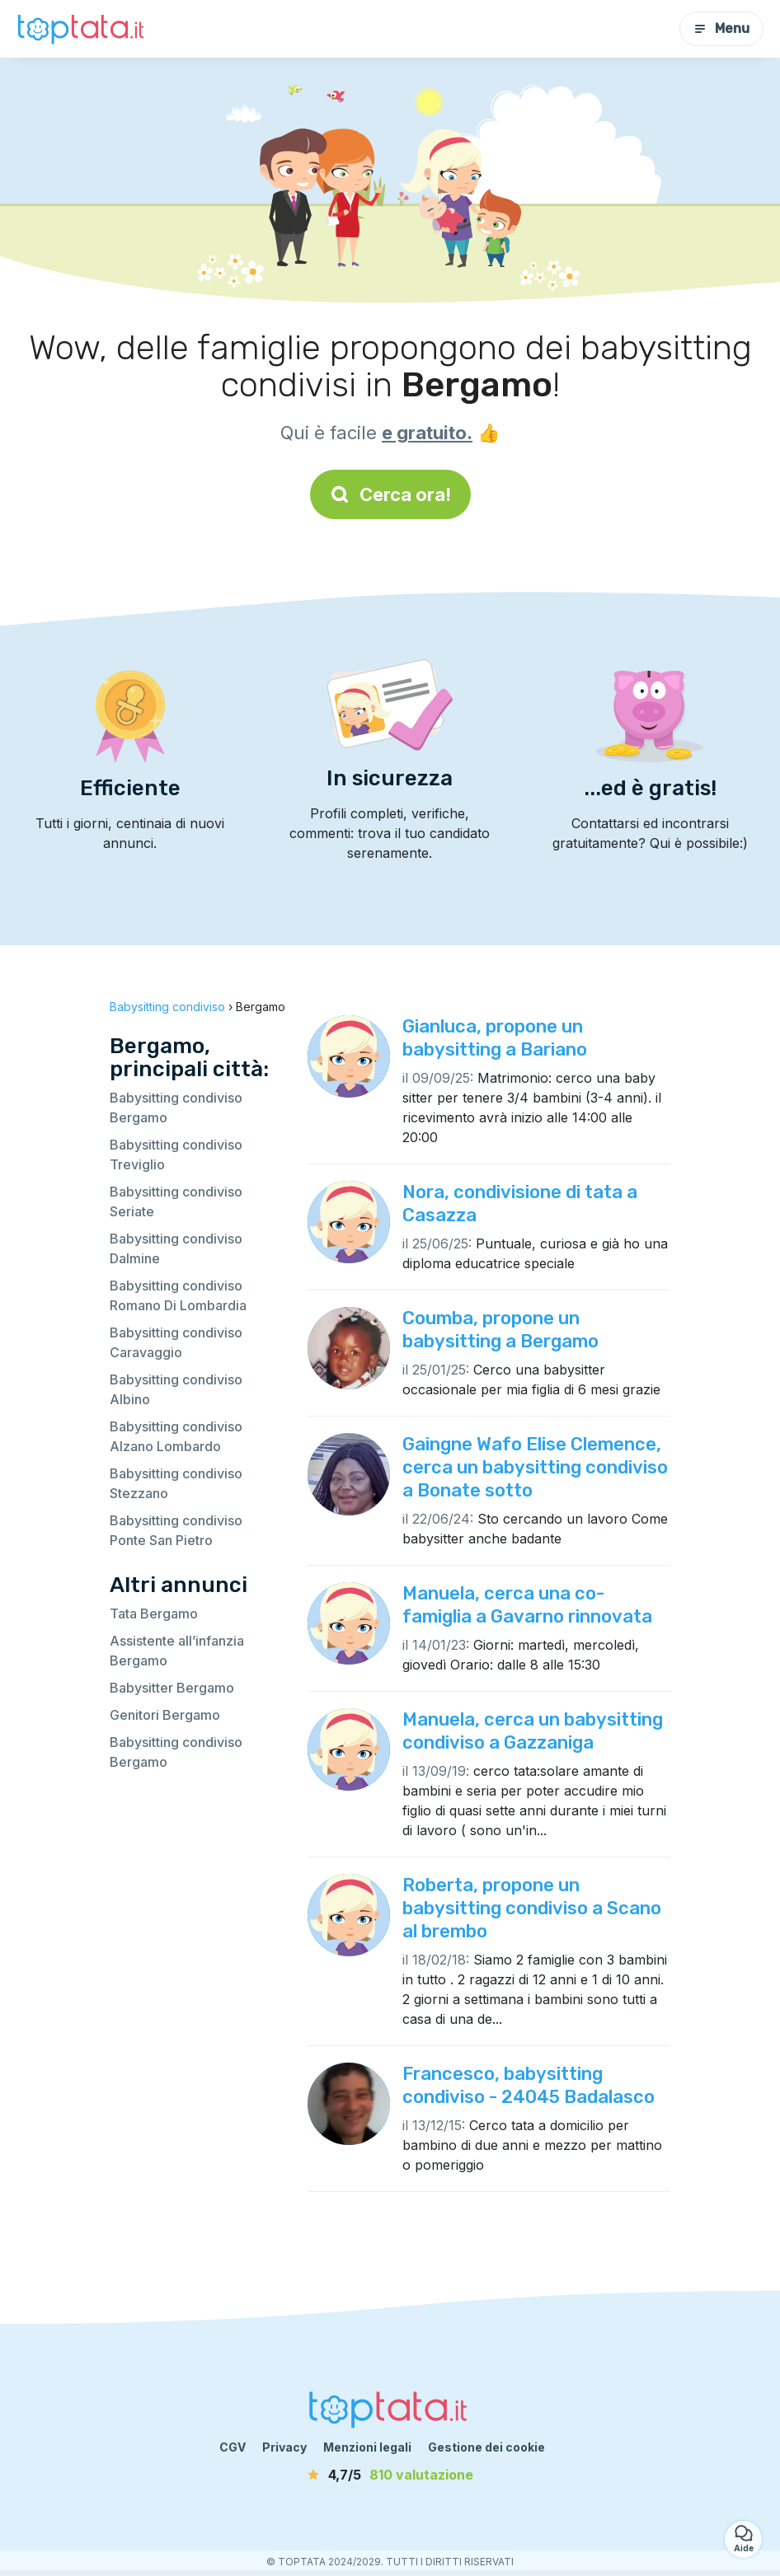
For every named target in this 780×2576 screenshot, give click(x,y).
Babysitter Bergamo (172, 1687)
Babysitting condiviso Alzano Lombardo (176, 1436)
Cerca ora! (390, 494)
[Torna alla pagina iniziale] (82, 28)
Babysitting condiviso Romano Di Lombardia (178, 1295)
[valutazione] (390, 2475)
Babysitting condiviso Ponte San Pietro (176, 1530)
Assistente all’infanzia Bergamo (177, 1650)
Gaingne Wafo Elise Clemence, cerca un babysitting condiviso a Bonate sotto (535, 1467)
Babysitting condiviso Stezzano (176, 1483)
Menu (721, 28)
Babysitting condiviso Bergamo (176, 1107)
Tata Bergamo (154, 1613)
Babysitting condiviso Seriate (176, 1201)
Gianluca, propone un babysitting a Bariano (494, 1038)
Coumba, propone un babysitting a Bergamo (500, 1329)
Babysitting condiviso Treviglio (176, 1154)
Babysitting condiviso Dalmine (176, 1248)
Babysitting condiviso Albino (176, 1389)
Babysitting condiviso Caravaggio (176, 1342)
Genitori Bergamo (165, 1715)
